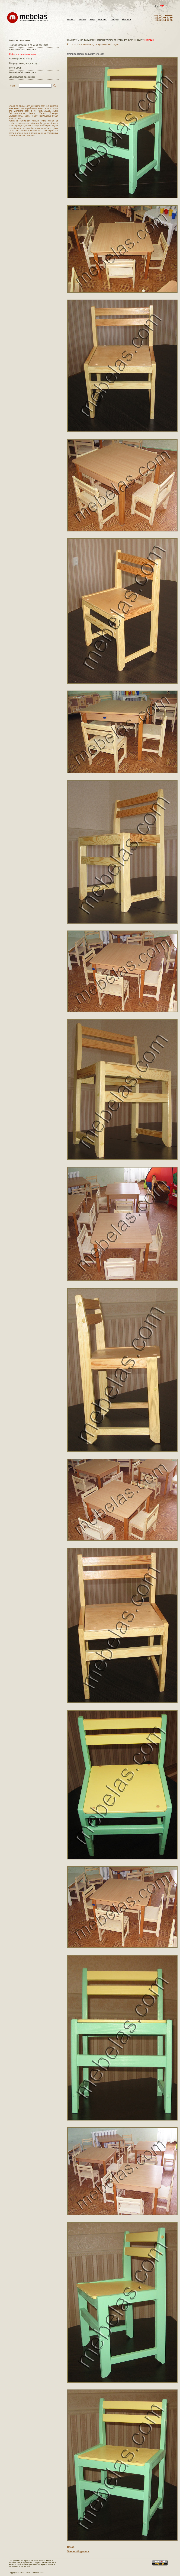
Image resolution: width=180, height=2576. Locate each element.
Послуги (114, 20)
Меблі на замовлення (19, 40)
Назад (71, 2547)
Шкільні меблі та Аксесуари (22, 49)
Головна (71, 20)
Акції (92, 20)
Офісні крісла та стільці (20, 58)
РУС (156, 6)
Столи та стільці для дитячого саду (124, 40)
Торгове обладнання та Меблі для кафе (28, 45)
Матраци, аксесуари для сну (23, 63)
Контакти (126, 20)
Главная (71, 40)
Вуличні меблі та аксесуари (22, 72)
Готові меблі (15, 68)
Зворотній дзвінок (78, 2551)
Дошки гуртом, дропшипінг (22, 77)
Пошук (12, 86)
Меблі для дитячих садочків (22, 54)
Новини (82, 20)
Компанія (102, 20)
